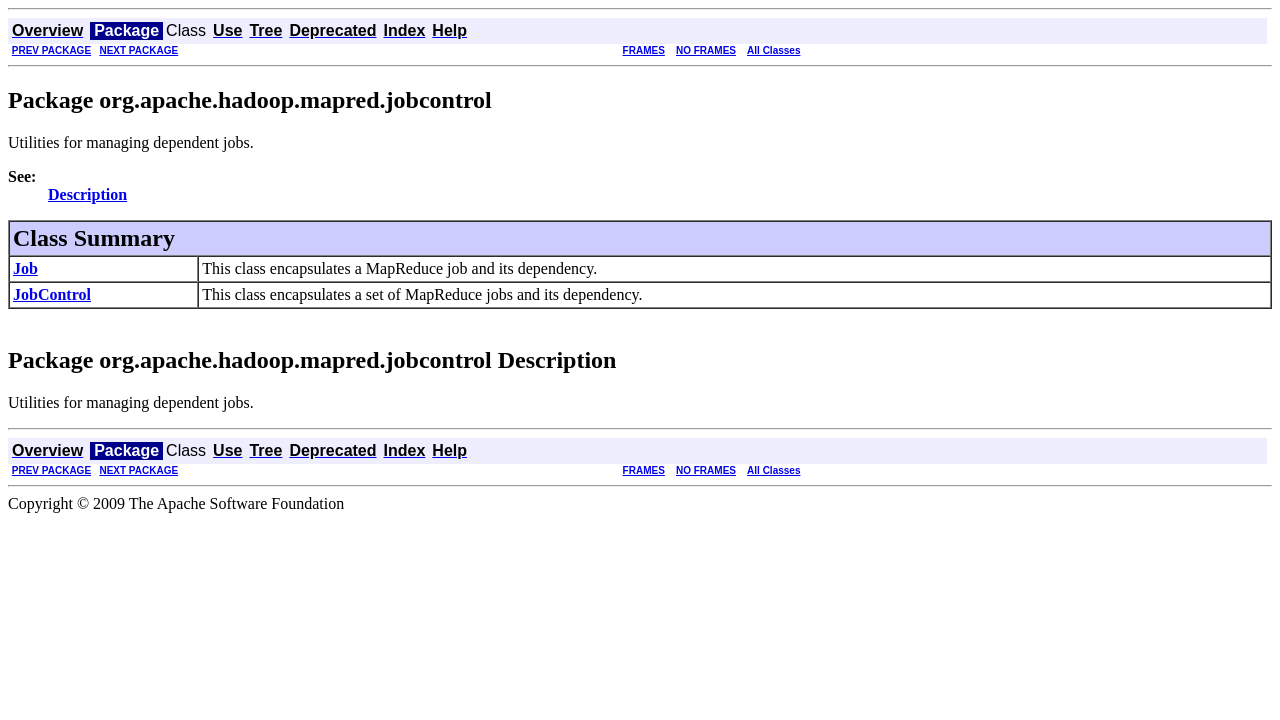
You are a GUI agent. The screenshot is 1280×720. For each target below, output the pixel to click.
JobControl (52, 294)
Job (25, 268)
